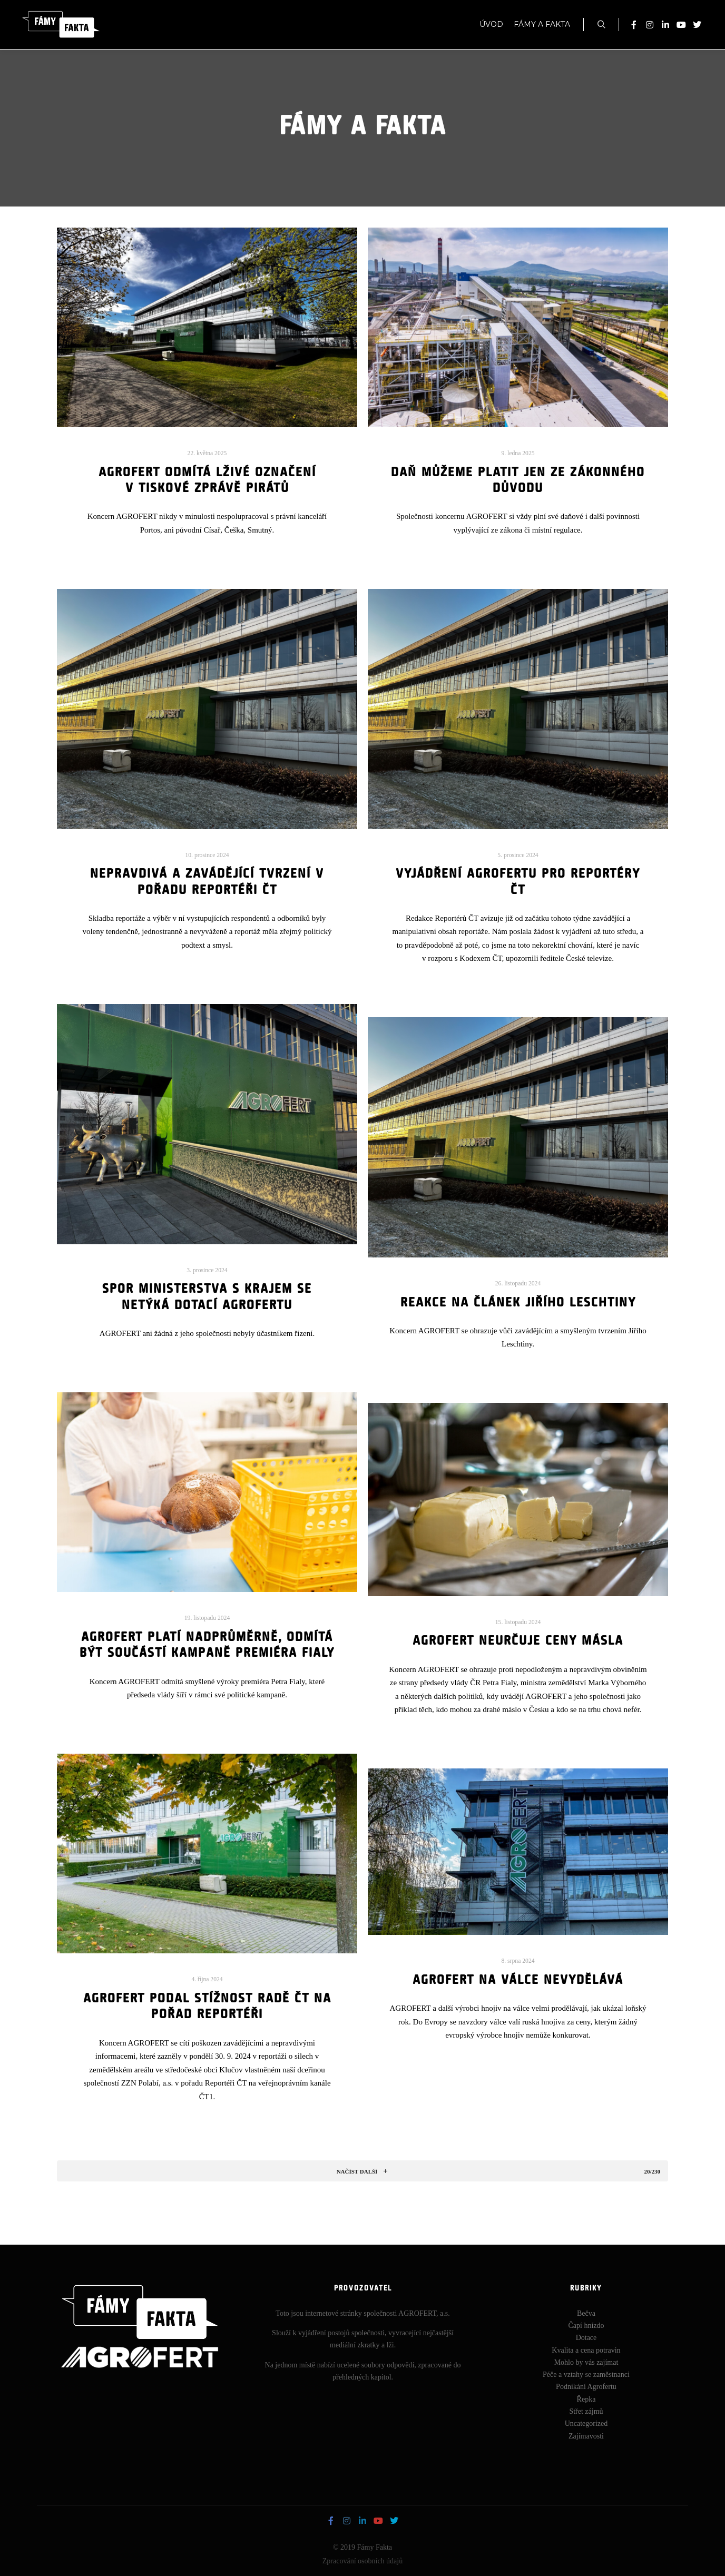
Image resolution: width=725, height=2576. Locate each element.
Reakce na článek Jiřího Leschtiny (518, 1303)
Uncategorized (586, 2423)
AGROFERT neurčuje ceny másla (518, 1641)
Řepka (586, 2399)
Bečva (586, 2313)
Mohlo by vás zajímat (586, 2362)
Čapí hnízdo (586, 2325)
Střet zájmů (586, 2411)
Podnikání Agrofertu (586, 2387)
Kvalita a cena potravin (586, 2350)
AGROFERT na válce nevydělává (518, 1980)
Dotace (586, 2338)
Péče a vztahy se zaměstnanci (586, 2374)
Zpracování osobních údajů (362, 2561)
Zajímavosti (586, 2436)
